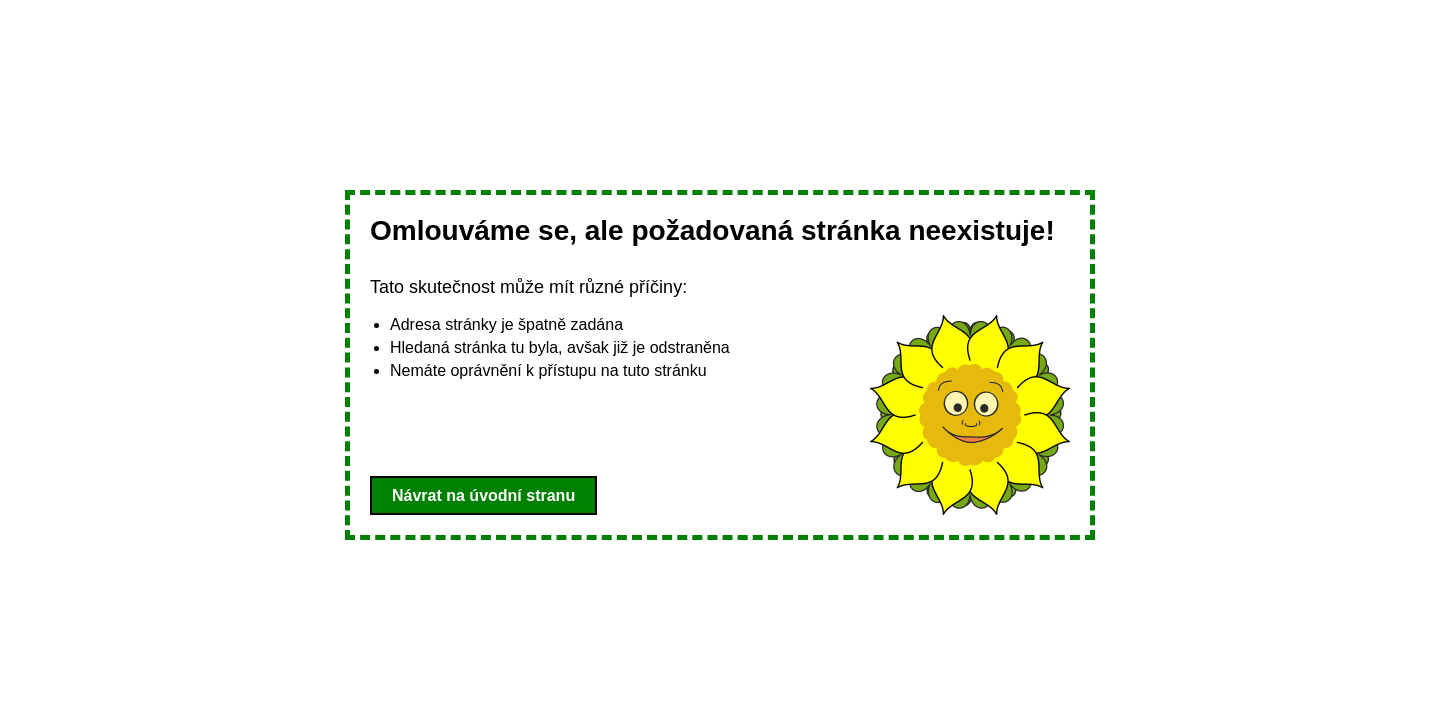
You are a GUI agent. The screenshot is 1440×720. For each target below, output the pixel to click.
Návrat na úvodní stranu (483, 495)
